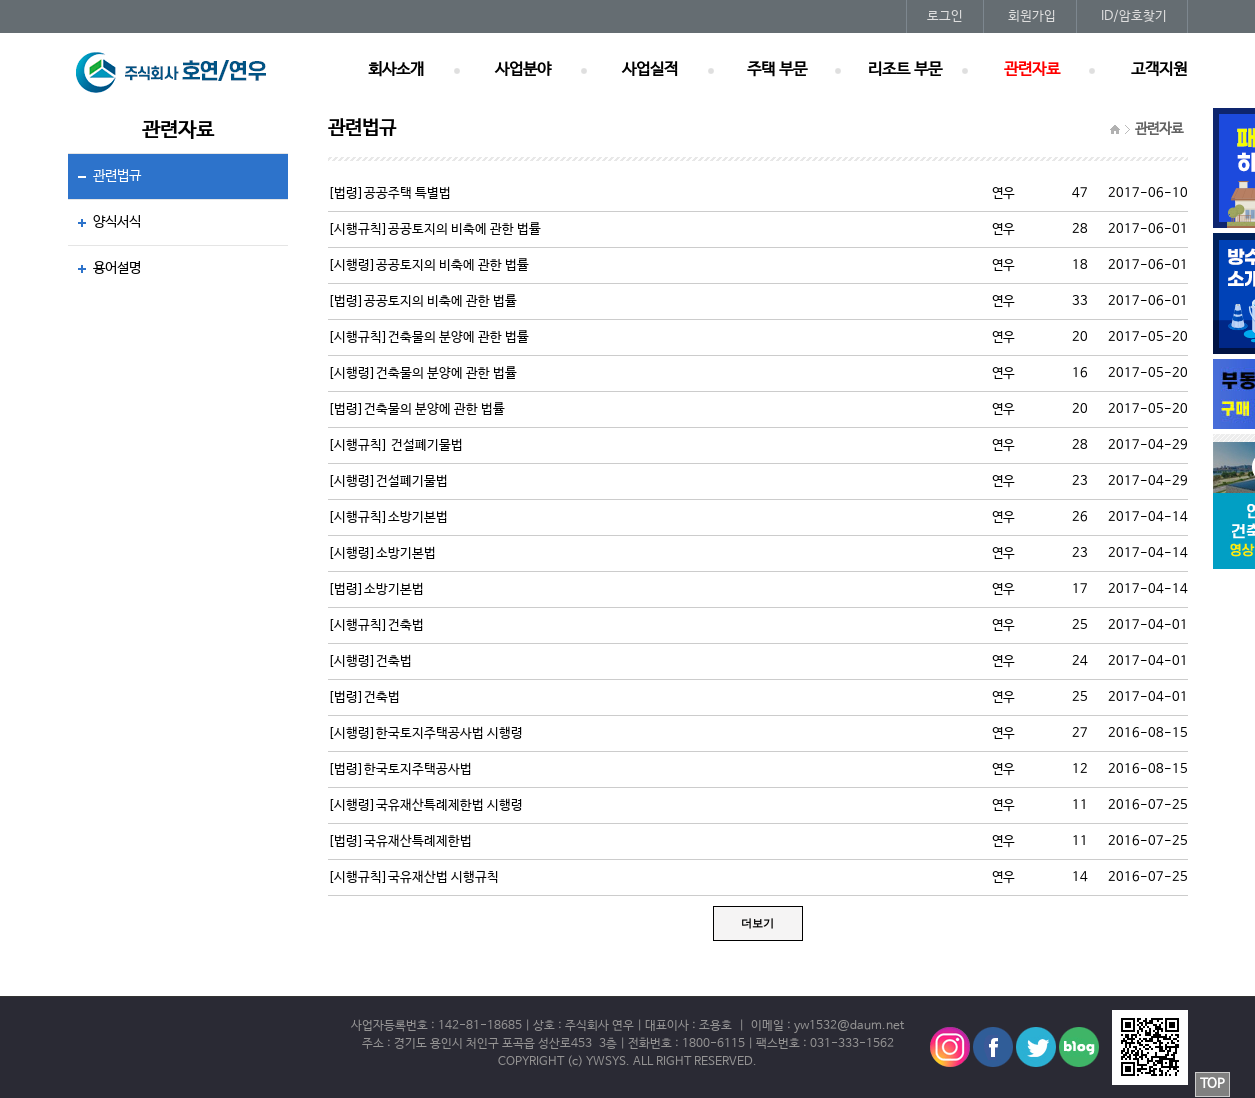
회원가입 (1032, 16)
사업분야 (523, 70)
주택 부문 (777, 70)
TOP (1212, 1084)
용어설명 (117, 268)
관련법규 (117, 176)
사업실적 (650, 70)
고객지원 (1159, 70)
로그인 (945, 16)
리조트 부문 (905, 70)
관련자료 (1032, 70)
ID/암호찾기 (1134, 16)
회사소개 (396, 70)
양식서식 (117, 222)
